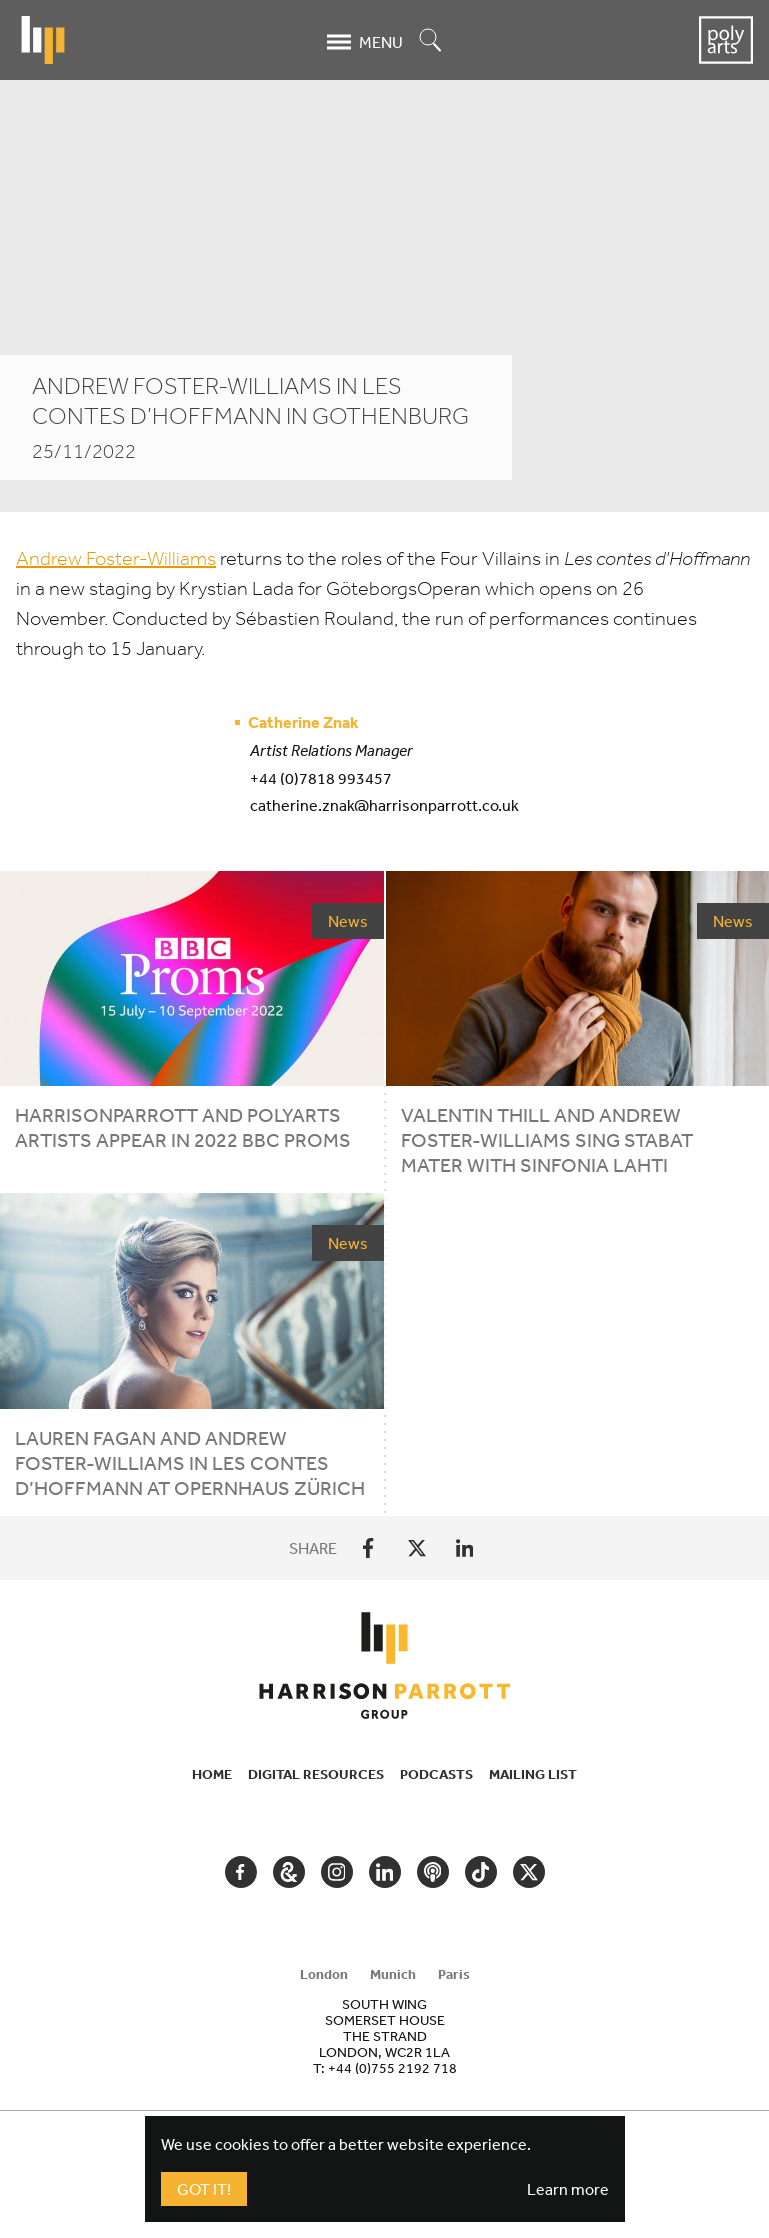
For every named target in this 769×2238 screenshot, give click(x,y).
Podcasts (436, 1774)
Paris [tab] (454, 1974)
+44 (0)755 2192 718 (392, 2068)
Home (212, 1774)
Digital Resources (316, 1774)
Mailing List (533, 1774)
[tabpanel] (385, 2036)
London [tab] (324, 1974)
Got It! (204, 2189)
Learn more (568, 2189)
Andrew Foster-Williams (116, 558)
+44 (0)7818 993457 (321, 778)
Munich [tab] (393, 1974)
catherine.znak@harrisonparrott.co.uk (384, 805)
